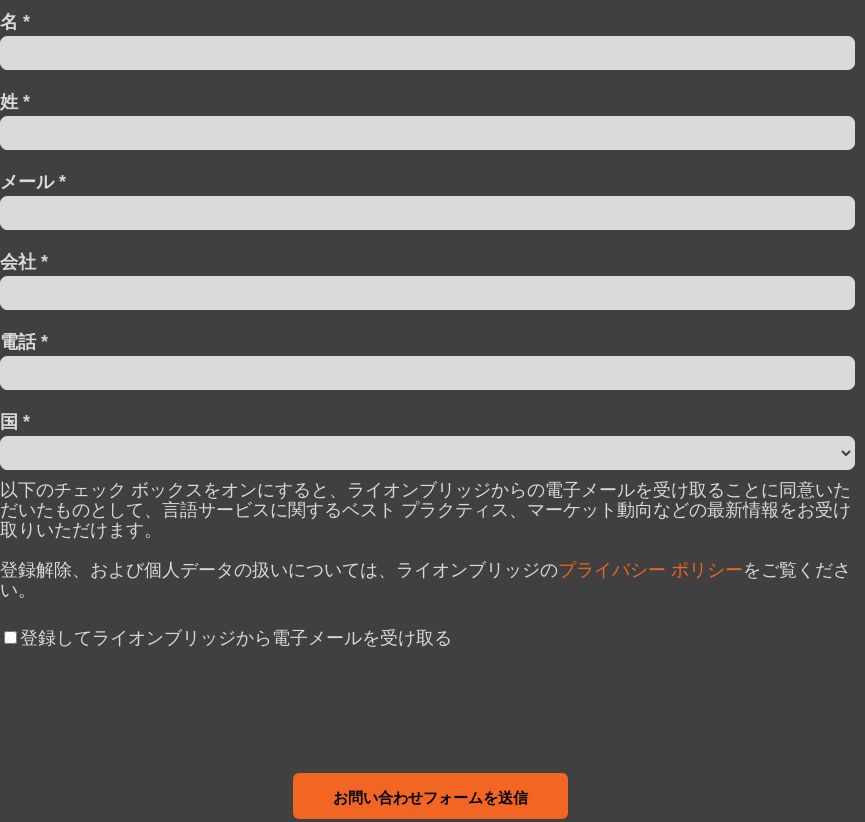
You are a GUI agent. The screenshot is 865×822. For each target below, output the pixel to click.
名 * (15, 21)
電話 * (24, 341)
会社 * (24, 261)
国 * (15, 421)
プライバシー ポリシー (650, 570)
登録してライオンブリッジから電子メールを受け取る (236, 638)
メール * (33, 181)
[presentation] (152, 706)
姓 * (15, 101)
